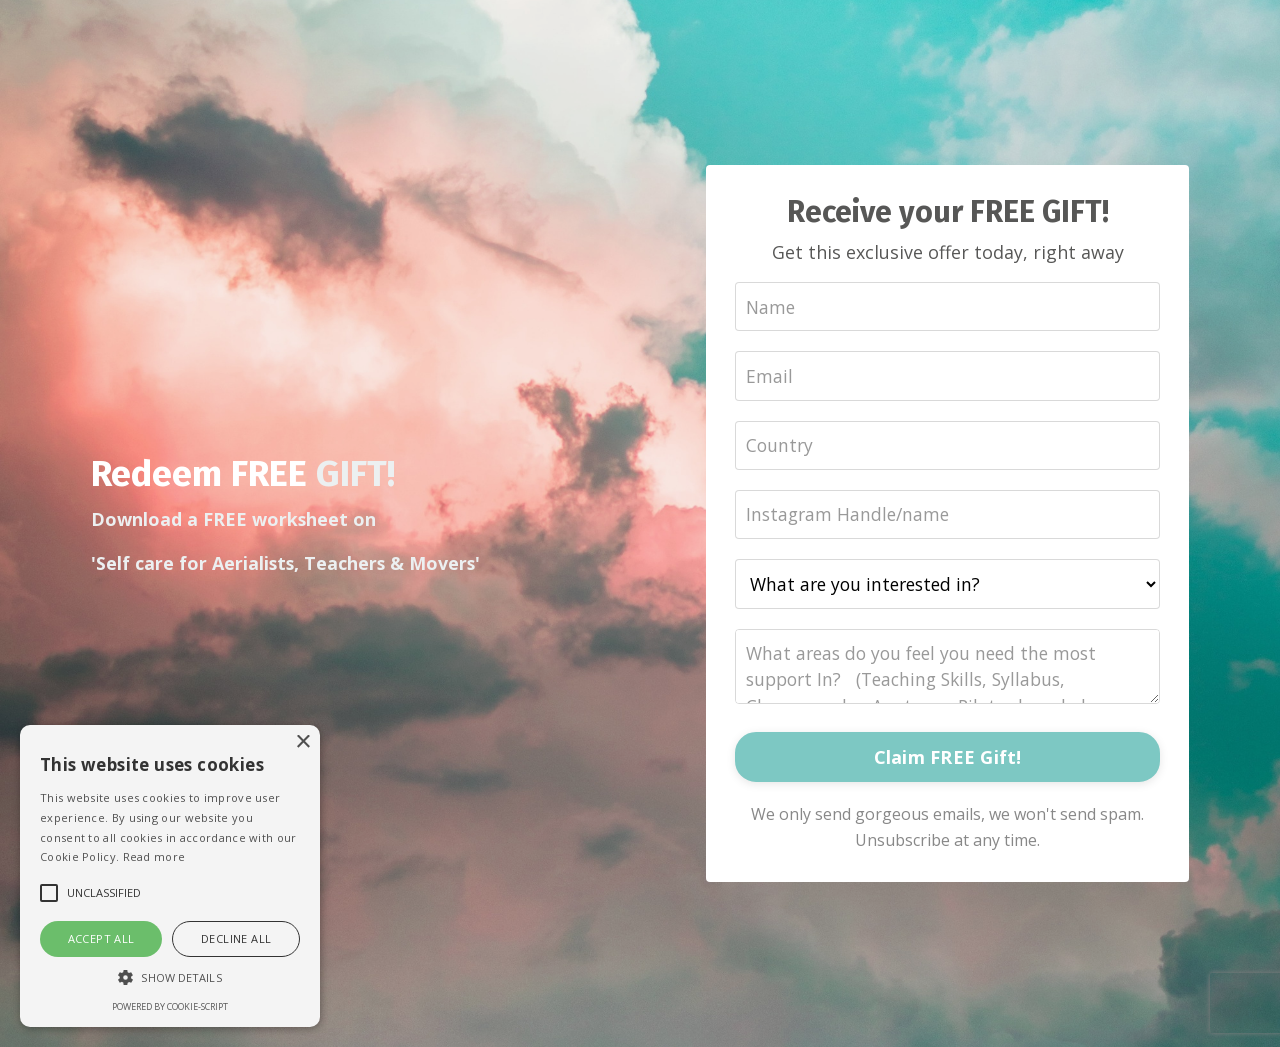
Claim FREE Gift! (948, 759)
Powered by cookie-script (170, 1006)
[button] (170, 977)
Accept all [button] (101, 938)
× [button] (302, 742)
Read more (154, 856)
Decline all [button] (236, 938)
